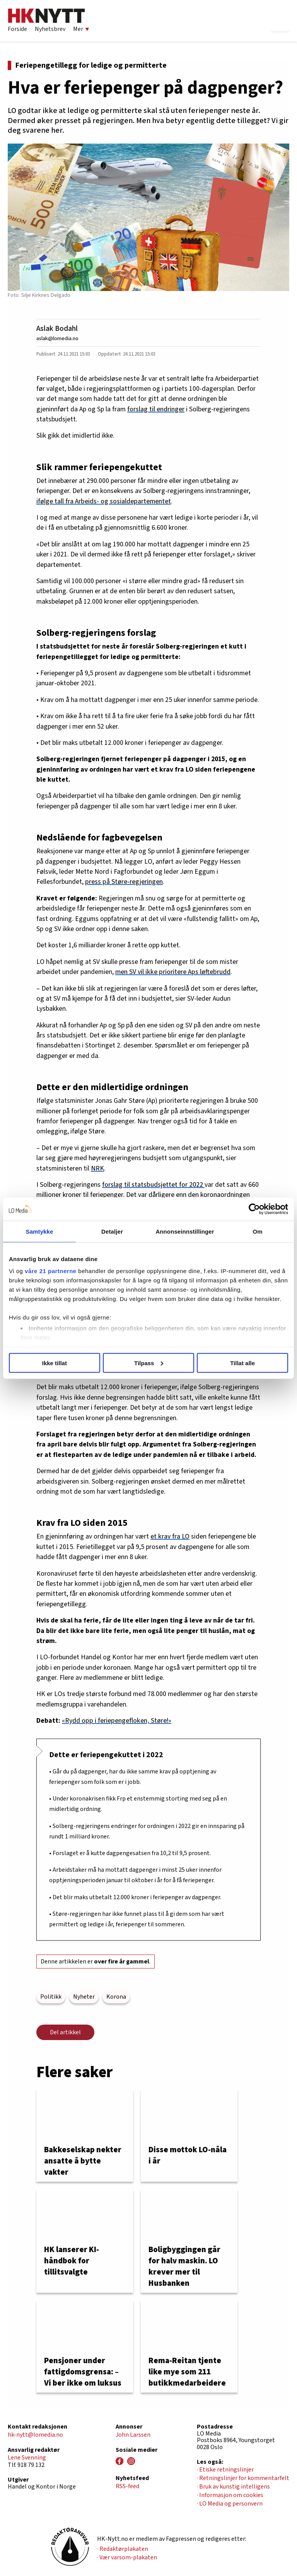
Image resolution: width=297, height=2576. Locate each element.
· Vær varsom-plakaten (127, 2557)
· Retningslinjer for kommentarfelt (243, 2478)
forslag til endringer (155, 409)
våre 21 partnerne (51, 1271)
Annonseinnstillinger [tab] (184, 1231)
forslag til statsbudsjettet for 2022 (153, 1185)
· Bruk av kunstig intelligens (233, 2486)
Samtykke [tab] (39, 1231)
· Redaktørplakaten (122, 2549)
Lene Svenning (27, 2457)
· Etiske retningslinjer (225, 2469)
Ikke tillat (54, 1362)
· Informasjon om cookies (230, 2495)
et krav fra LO (169, 1536)
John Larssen (133, 2435)
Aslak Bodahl (57, 328)
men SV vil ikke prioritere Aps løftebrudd (172, 972)
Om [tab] (257, 1231)
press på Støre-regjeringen (124, 882)
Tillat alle (242, 1362)
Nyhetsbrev (50, 29)
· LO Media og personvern (230, 2503)
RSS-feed (127, 2486)
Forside (17, 29)
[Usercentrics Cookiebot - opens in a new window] (254, 1209)
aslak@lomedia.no (57, 338)
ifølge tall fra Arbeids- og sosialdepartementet (103, 501)
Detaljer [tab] (112, 1231)
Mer (81, 29)
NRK (97, 1168)
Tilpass (148, 1362)
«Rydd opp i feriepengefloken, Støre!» (116, 1720)
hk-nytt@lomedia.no (35, 2435)
